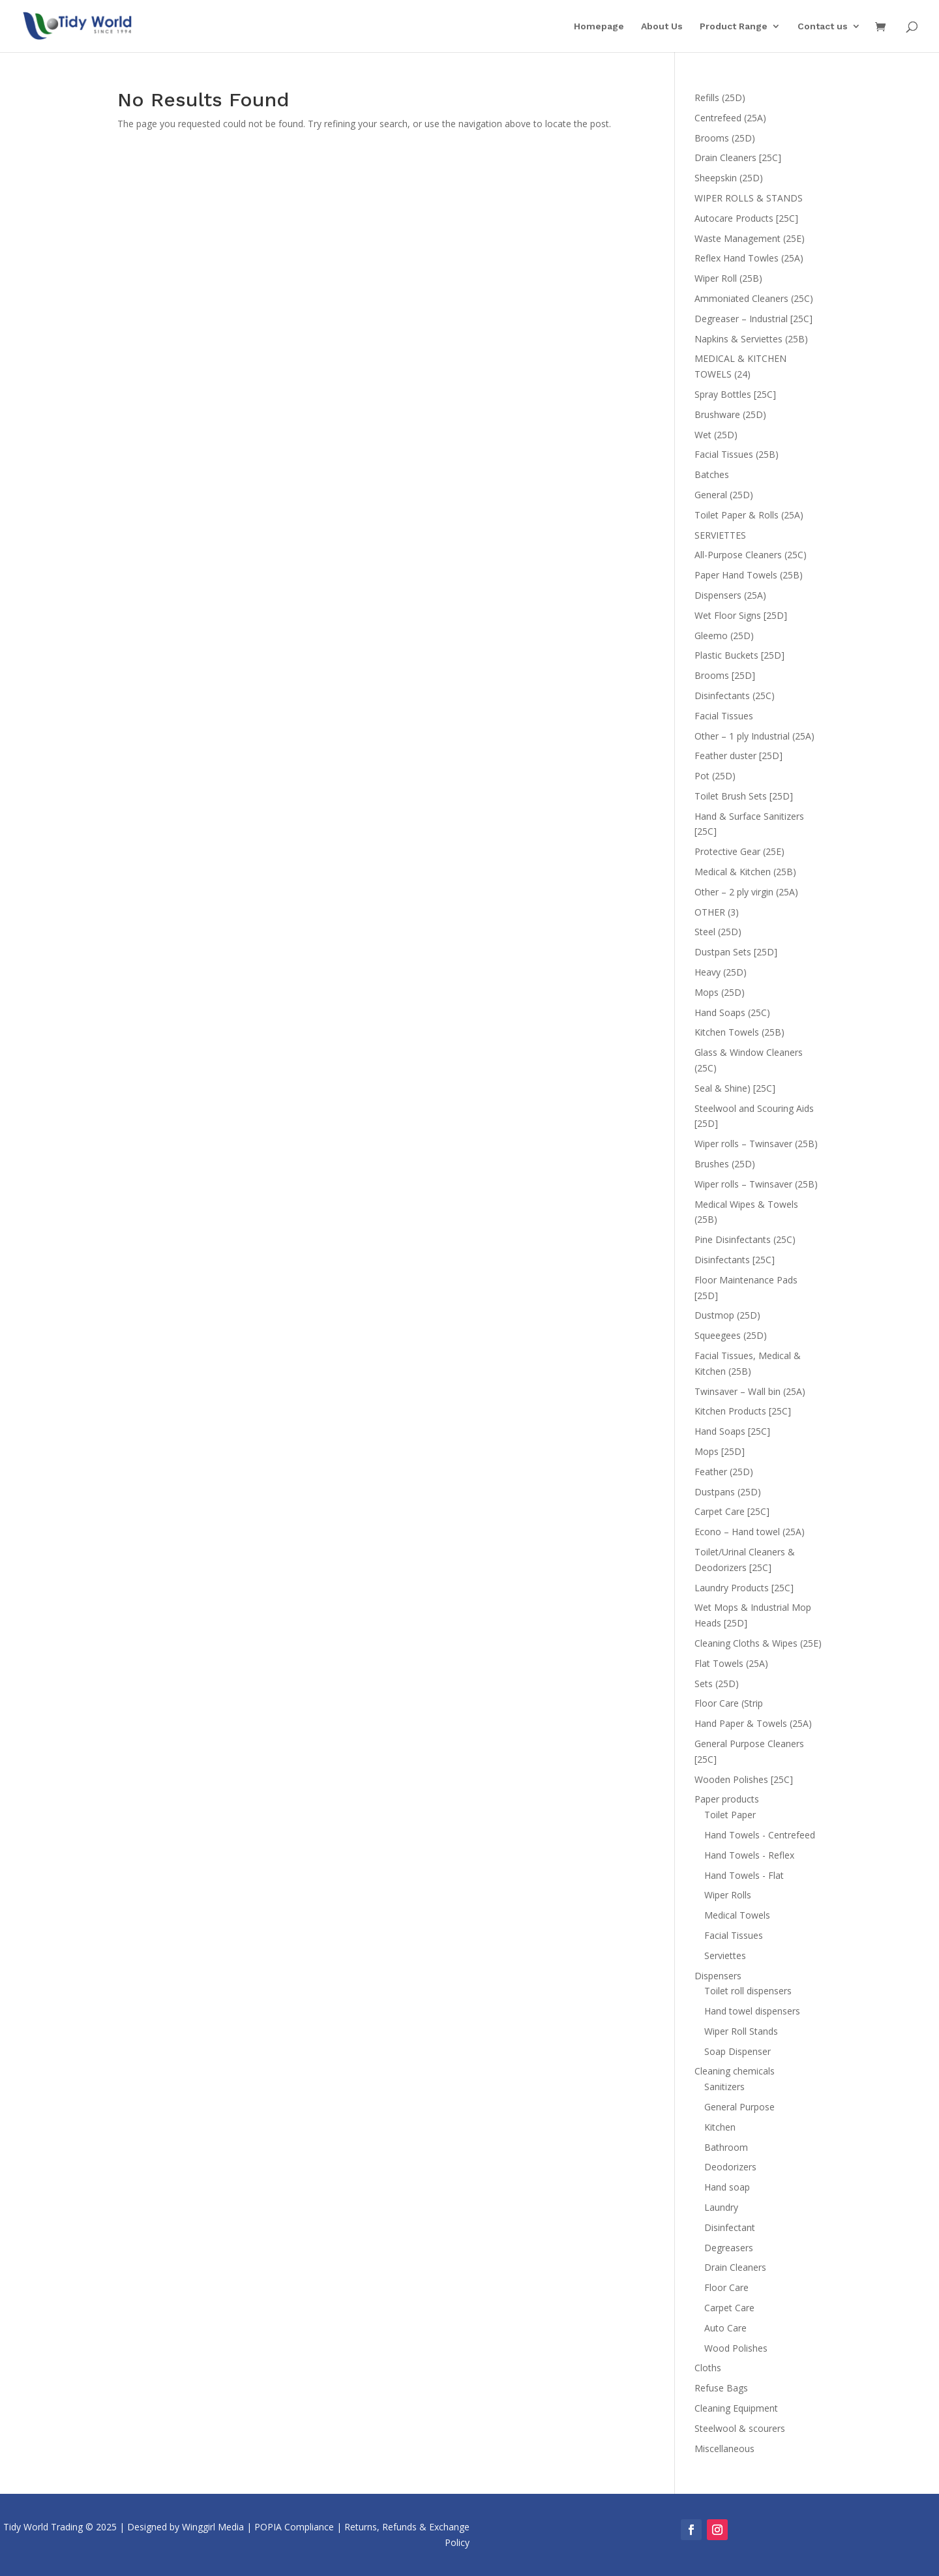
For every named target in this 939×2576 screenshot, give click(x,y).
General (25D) (723, 494)
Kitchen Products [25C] (742, 1411)
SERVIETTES (720, 535)
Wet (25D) (716, 434)
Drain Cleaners (735, 2267)
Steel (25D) (717, 931)
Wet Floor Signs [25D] (740, 615)
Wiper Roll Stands (741, 2031)
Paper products (726, 1799)
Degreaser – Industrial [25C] (753, 318)
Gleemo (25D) (724, 635)
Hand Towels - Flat (744, 1875)
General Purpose (739, 2107)
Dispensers (717, 1975)
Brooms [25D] (724, 675)
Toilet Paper (730, 1814)
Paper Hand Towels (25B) (748, 575)
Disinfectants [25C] (734, 1259)
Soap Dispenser (737, 2051)
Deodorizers (730, 2167)
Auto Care (725, 2328)
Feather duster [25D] (738, 755)
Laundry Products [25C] (744, 1587)
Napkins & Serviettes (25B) (751, 339)
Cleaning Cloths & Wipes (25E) (758, 1643)
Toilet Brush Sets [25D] (743, 796)
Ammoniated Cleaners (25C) (753, 298)
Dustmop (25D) (727, 1315)
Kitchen (720, 2127)
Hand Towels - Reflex (749, 1855)
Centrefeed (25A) (730, 118)
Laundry (721, 2207)
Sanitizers (724, 2086)
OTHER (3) (716, 912)
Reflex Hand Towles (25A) (748, 258)
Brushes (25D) (724, 1164)
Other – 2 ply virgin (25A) (746, 892)
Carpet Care (729, 2307)
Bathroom (726, 2147)
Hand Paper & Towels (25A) (753, 1723)
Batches (711, 474)
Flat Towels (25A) (731, 1663)
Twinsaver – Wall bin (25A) (749, 1391)
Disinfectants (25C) (734, 695)
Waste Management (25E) (749, 238)
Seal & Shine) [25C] (734, 1088)
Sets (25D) (716, 1683)
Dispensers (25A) (730, 595)
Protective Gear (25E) (739, 851)
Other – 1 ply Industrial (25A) (754, 736)
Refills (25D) (719, 97)
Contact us (822, 26)
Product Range (734, 26)
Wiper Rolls (727, 1895)
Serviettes (725, 1955)
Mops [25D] (719, 1451)
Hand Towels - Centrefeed (759, 1835)
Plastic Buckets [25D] (739, 655)
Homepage (599, 26)
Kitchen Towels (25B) (739, 1032)
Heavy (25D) (720, 972)
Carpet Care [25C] (731, 1511)
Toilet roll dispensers (748, 1990)
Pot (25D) (715, 776)
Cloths (707, 2367)
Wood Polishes (736, 2348)
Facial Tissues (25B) (736, 454)
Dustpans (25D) (727, 1492)
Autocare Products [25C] (746, 218)
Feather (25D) (723, 1471)
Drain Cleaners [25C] (737, 157)
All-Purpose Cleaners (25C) (750, 554)
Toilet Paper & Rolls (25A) (748, 515)
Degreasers (728, 2247)
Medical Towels (737, 1915)
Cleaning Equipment (736, 2408)
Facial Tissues (723, 716)
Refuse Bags (721, 2388)
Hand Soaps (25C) (732, 1012)
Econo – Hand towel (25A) (749, 1531)
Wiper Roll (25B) (728, 278)
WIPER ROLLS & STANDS (748, 198)
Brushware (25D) (730, 414)
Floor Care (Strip (728, 1703)
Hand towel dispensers (752, 2011)
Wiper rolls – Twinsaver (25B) (756, 1143)
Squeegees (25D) (730, 1335)
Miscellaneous (724, 2448)
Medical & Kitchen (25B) (745, 871)
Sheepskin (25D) (728, 178)
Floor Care (726, 2287)
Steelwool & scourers (739, 2428)
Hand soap (727, 2187)
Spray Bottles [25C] (735, 394)
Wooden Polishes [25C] (743, 1779)
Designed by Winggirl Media (185, 2527)
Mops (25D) (719, 992)
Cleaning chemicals (734, 2071)
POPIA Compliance (294, 2527)
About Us (662, 26)
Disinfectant (729, 2227)
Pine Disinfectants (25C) (745, 1239)
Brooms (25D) (724, 138)
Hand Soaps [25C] (732, 1431)
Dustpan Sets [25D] (735, 952)
